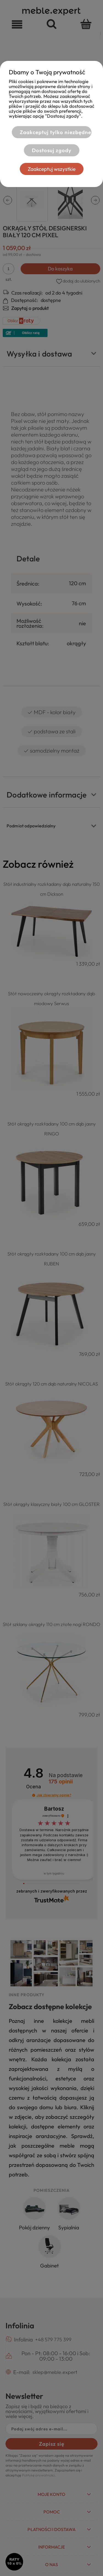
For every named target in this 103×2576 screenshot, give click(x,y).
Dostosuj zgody (51, 150)
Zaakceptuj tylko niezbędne (55, 132)
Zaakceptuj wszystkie (52, 169)
